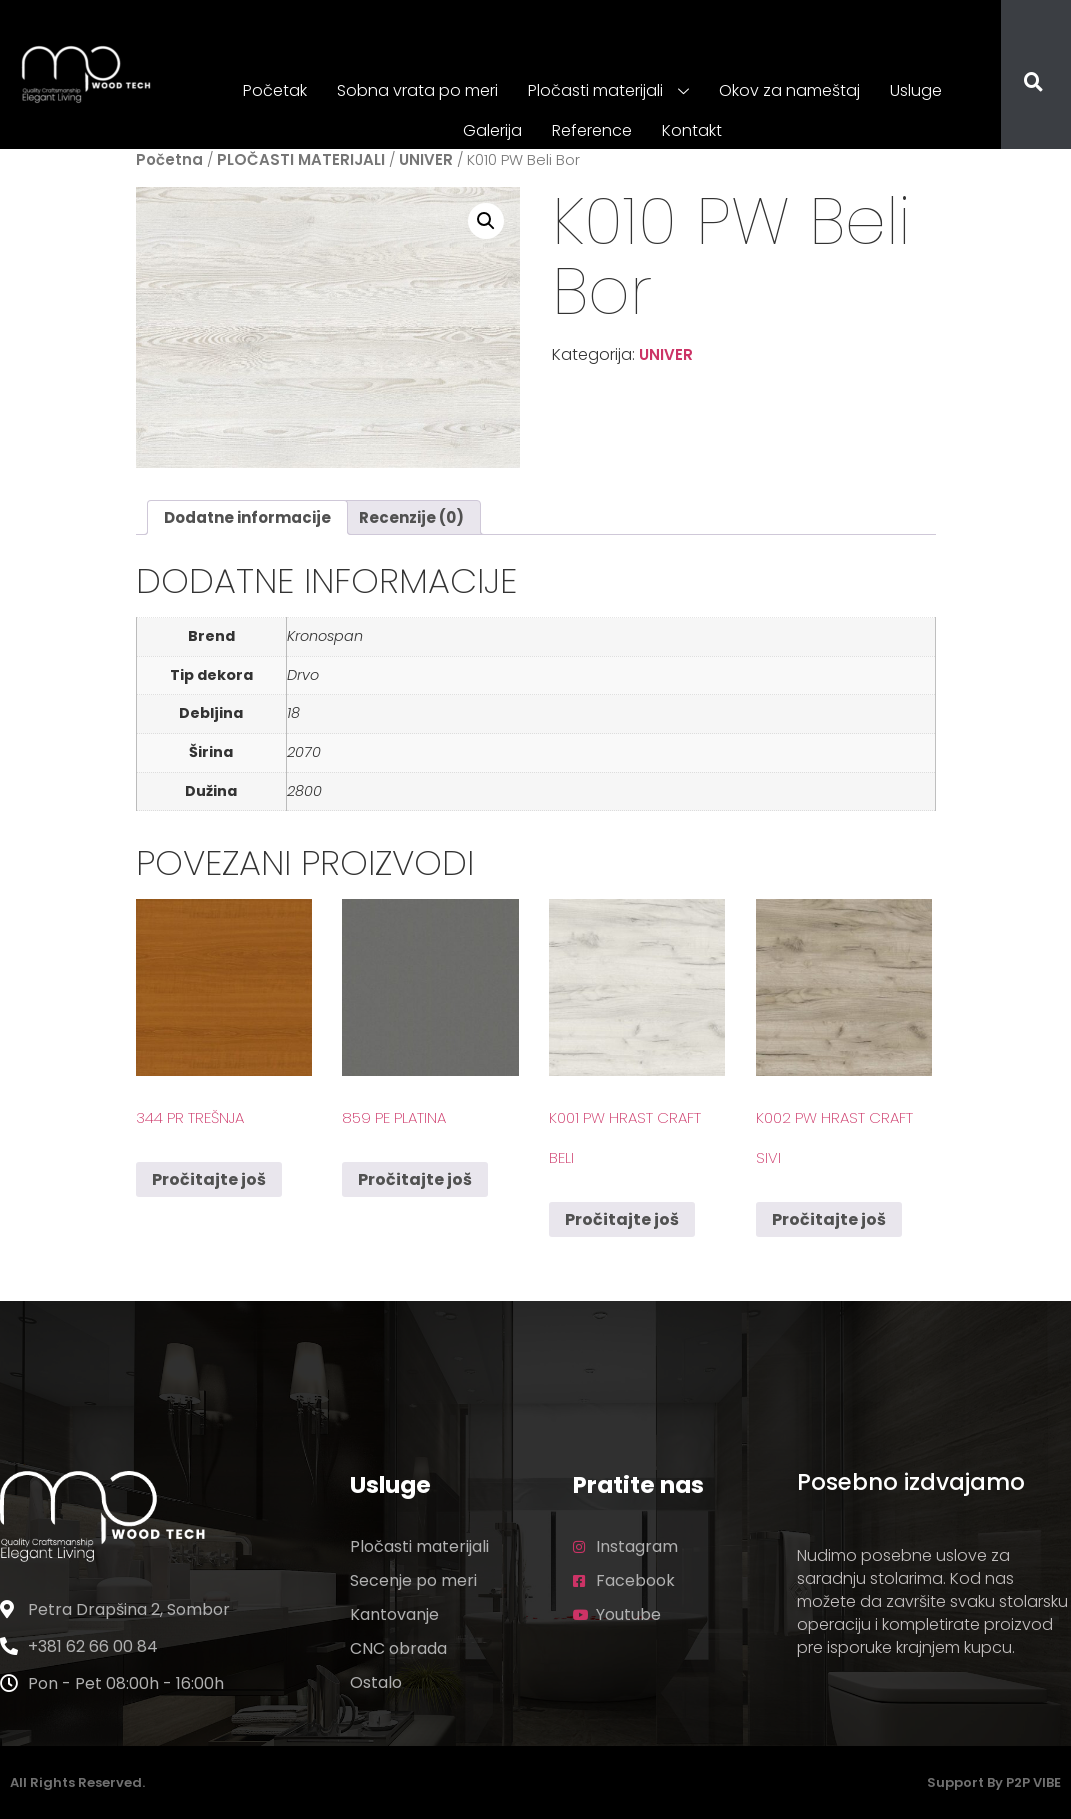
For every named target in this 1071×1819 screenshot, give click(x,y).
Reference (592, 130)
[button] (486, 221)
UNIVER (426, 159)
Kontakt (692, 130)
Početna (169, 159)
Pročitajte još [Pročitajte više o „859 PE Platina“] (415, 1179)
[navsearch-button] (1021, 84)
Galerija (492, 130)
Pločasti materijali (608, 92)
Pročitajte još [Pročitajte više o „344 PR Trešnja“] (209, 1179)
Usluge (916, 90)
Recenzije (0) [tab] (411, 517)
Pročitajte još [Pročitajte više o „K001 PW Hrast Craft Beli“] (622, 1219)
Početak (275, 90)
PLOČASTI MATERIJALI (301, 159)
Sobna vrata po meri (417, 90)
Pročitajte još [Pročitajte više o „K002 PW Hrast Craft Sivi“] (829, 1219)
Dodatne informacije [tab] (247, 517)
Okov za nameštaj (789, 90)
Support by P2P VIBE (994, 1782)
